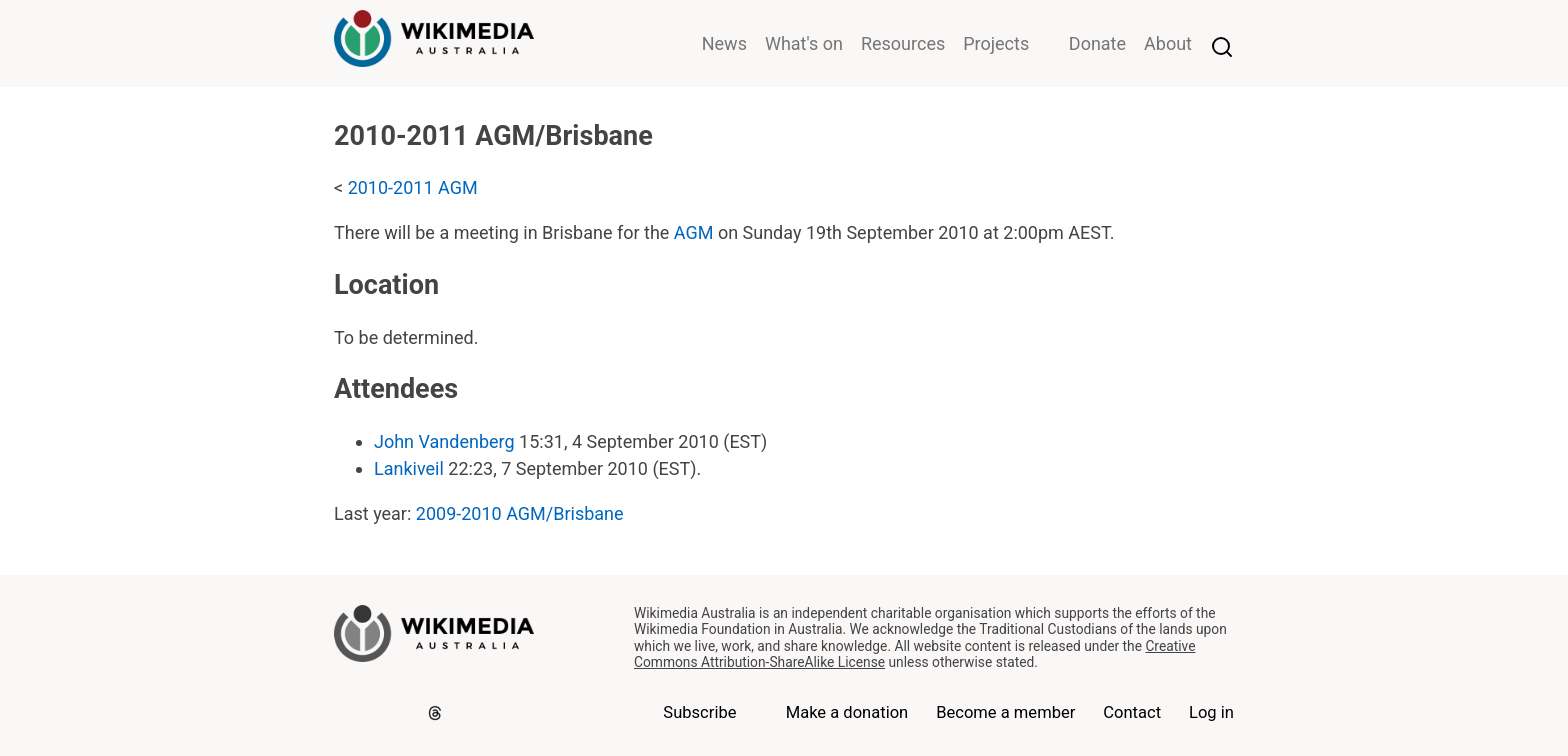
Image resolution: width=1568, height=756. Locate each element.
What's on (804, 43)
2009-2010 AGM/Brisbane (520, 513)
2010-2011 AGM (413, 187)
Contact (1132, 712)
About (1168, 43)
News (724, 43)
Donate (1097, 43)
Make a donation (847, 712)
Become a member (1005, 712)
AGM (694, 232)
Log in (1211, 712)
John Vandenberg (444, 441)
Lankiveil (409, 468)
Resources (903, 43)
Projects (996, 43)
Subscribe (699, 712)
